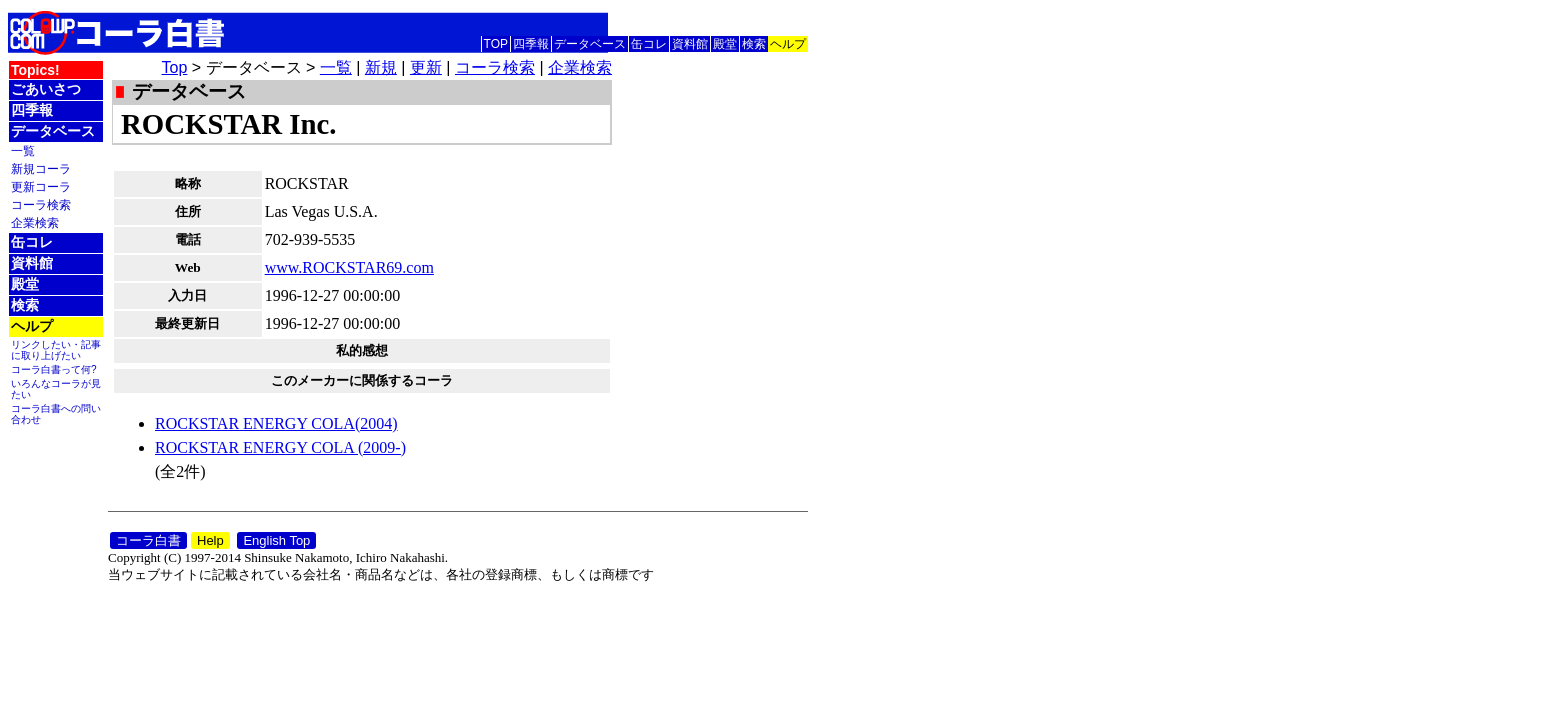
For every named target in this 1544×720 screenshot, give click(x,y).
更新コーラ (41, 186)
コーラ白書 (148, 540)
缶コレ (649, 44)
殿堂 (725, 44)
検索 (754, 44)
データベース (590, 44)
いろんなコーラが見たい (56, 389)
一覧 (23, 150)
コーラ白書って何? (54, 369)
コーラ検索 (41, 204)
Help (210, 540)
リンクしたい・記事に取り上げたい (56, 350)
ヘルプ (788, 44)
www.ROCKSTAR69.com (349, 267)
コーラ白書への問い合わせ (56, 414)
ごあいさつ (46, 89)
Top (175, 67)
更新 (426, 67)
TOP (496, 44)
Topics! (35, 70)
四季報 (531, 44)
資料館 (690, 44)
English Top (276, 540)
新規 (381, 67)
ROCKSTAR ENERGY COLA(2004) (276, 423)
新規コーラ (41, 168)
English (788, 19)
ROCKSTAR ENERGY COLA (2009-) (280, 447)
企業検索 (35, 222)
